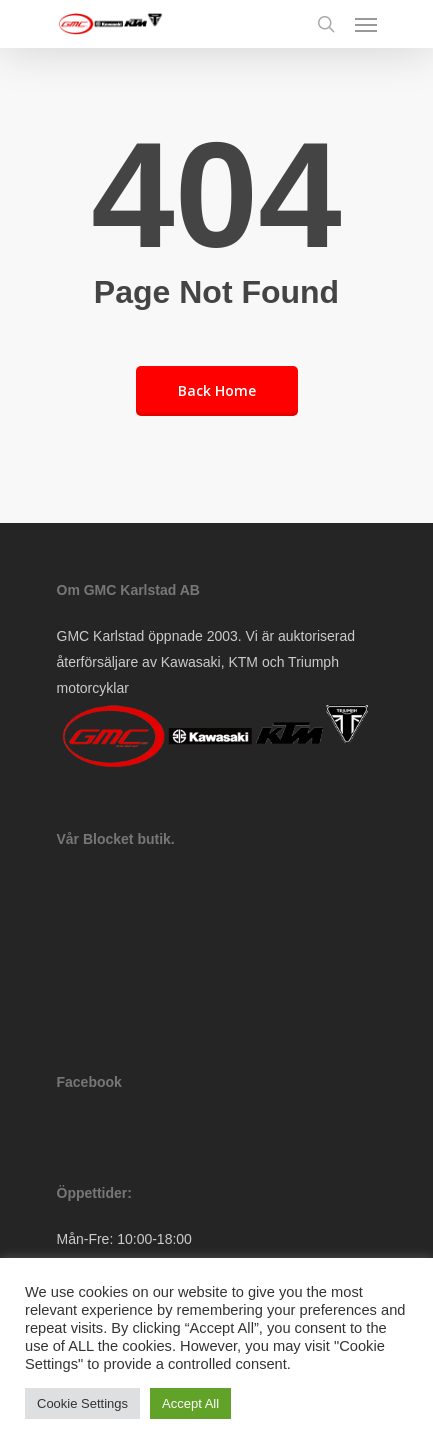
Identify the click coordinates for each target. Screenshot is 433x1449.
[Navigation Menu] (366, 24)
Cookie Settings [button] (82, 1403)
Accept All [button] (190, 1403)
